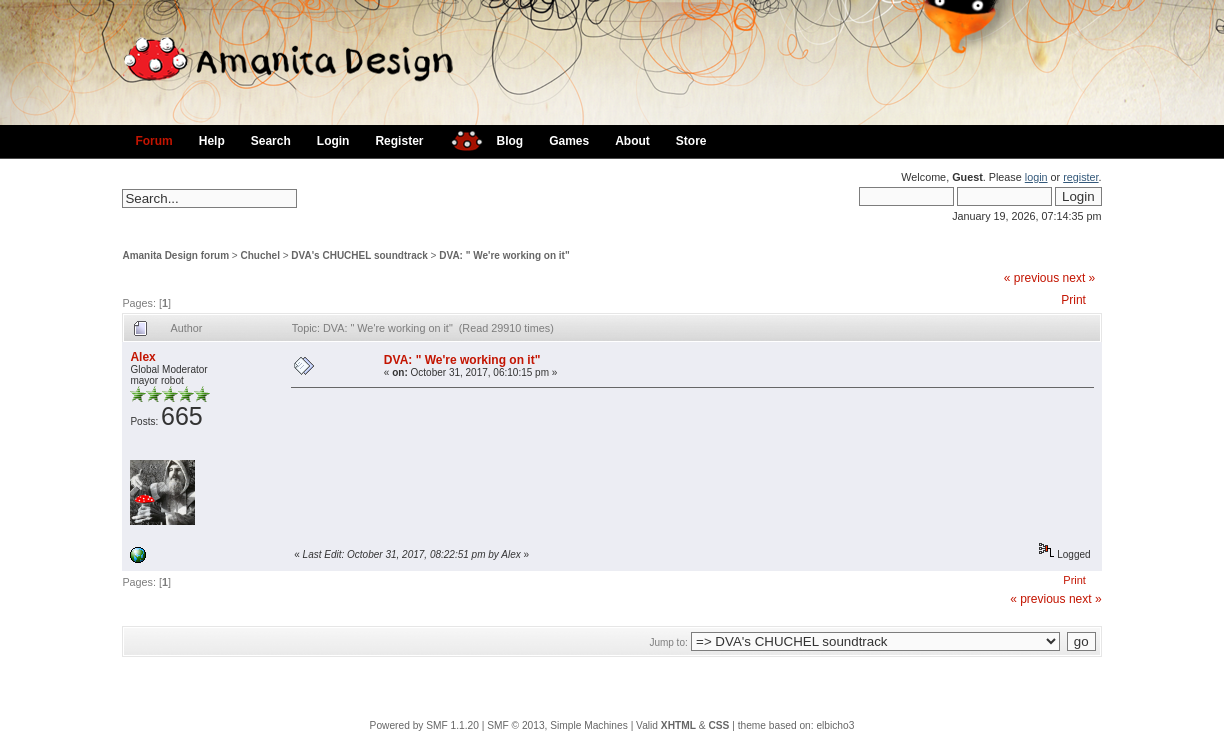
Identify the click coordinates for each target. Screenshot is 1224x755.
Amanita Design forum (175, 255)
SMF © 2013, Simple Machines (557, 725)
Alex (142, 357)
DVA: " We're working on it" (504, 255)
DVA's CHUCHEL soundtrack (359, 255)
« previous (1031, 278)
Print (1073, 300)
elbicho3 (835, 725)
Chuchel (260, 255)
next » (1079, 278)
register (1080, 177)
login (1036, 177)
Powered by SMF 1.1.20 (424, 725)
